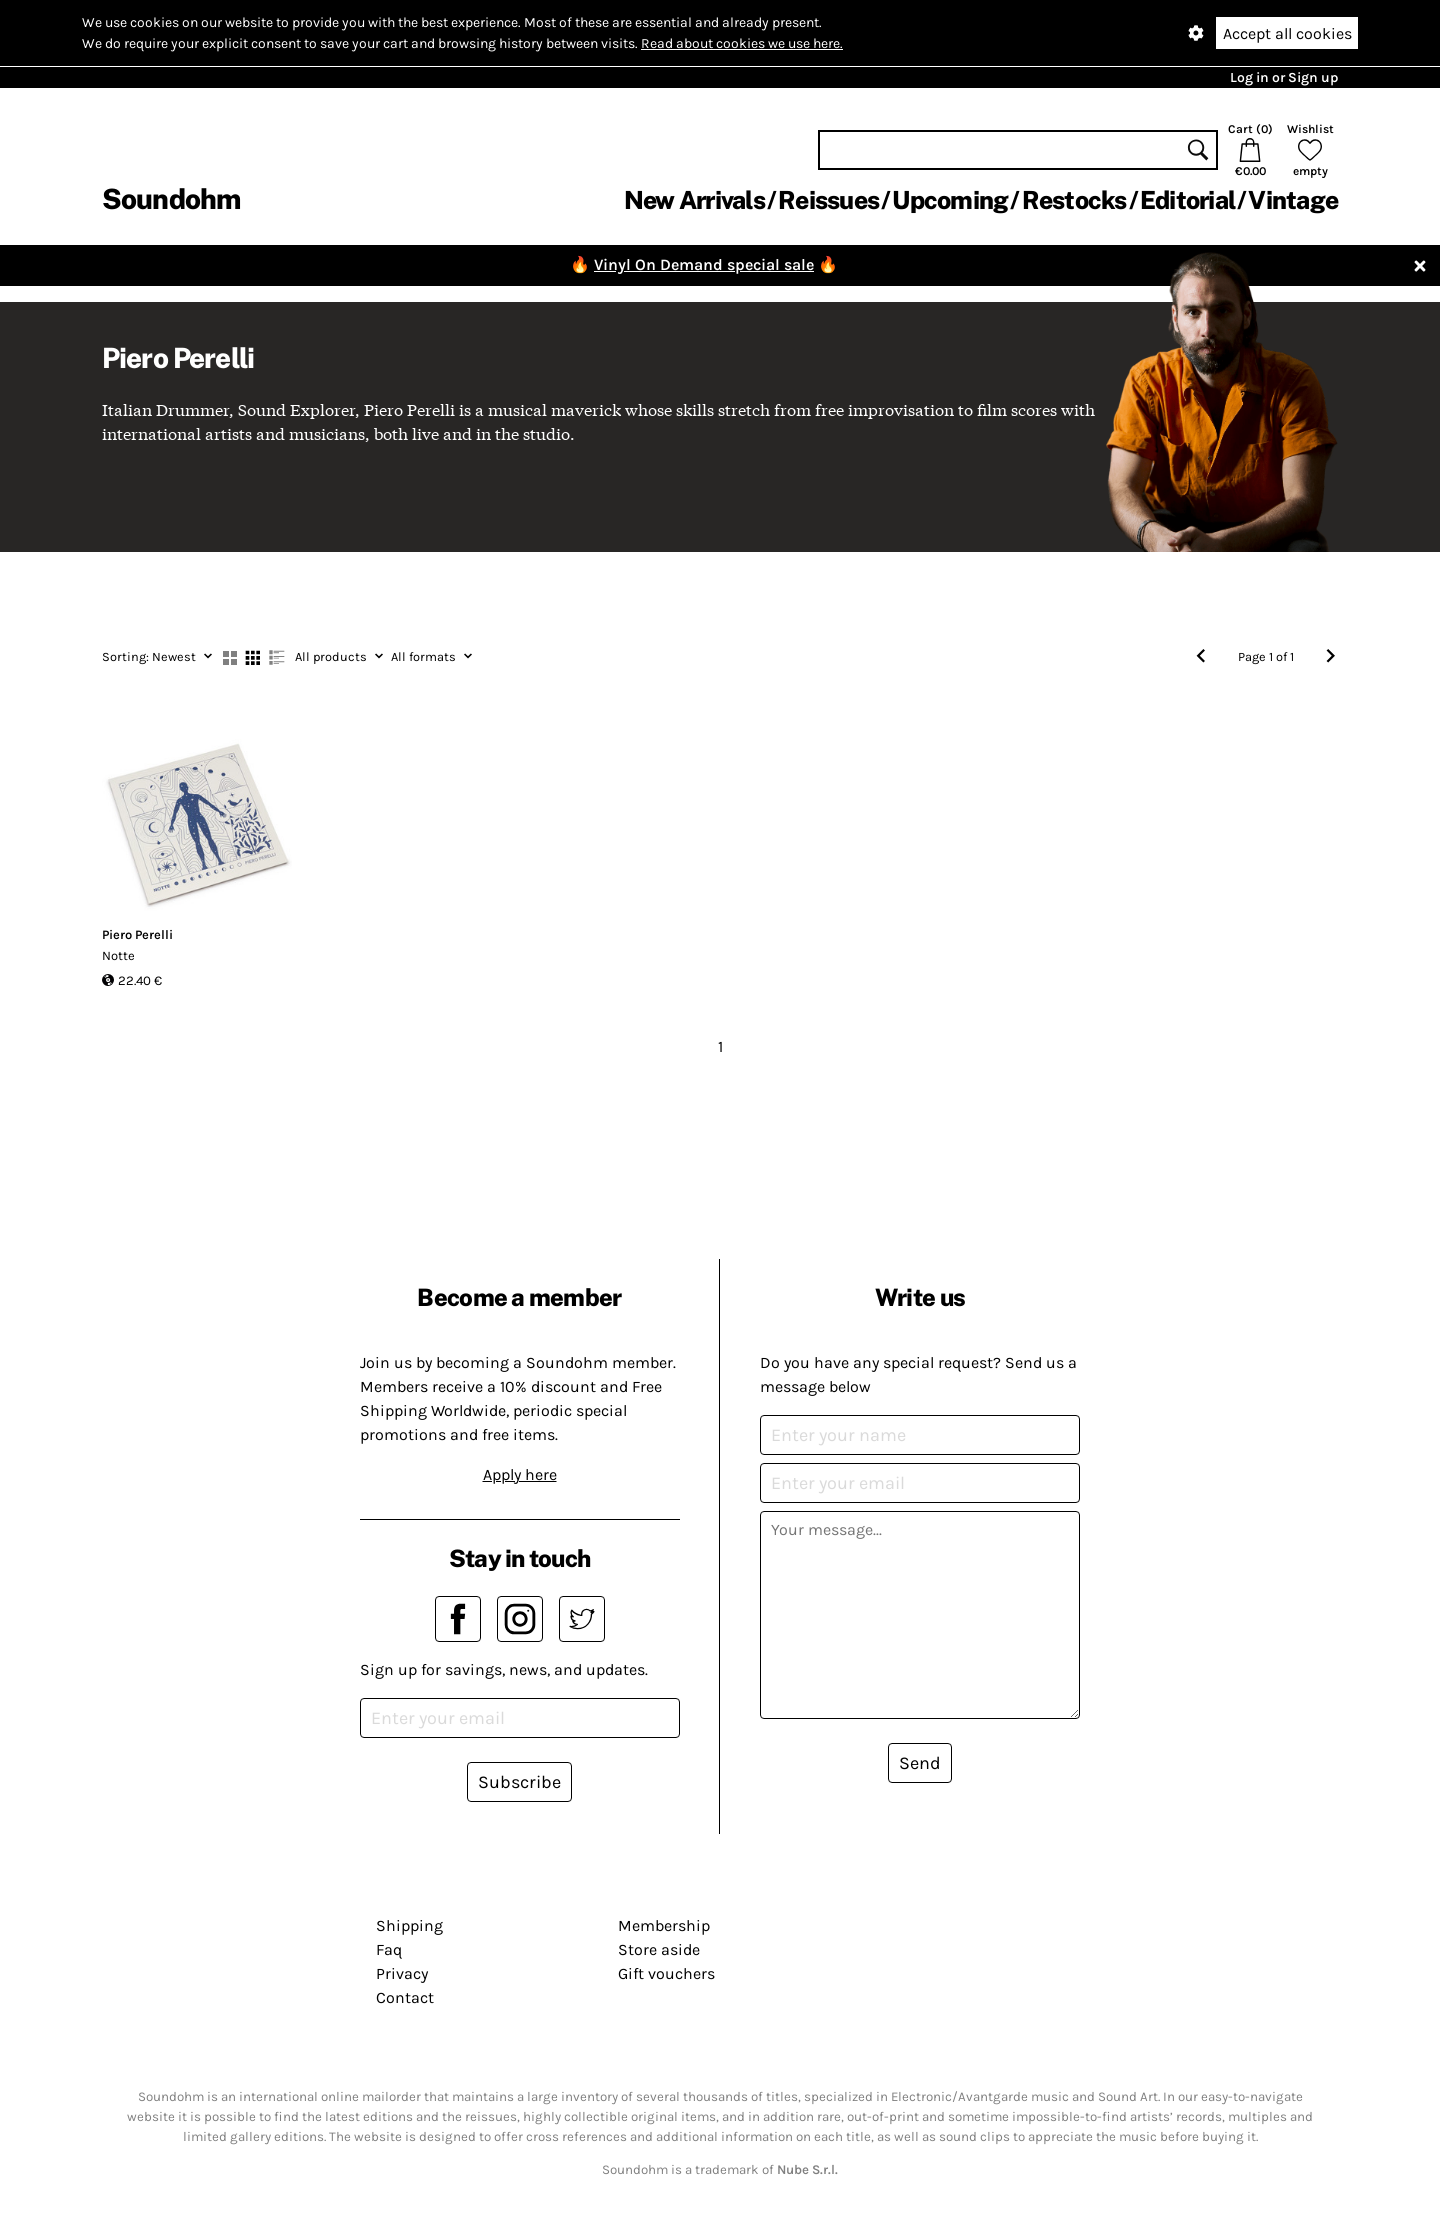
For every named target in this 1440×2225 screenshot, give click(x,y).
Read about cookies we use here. (742, 43)
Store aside (659, 1949)
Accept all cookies (1287, 33)
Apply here (520, 1474)
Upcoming (950, 200)
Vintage (1293, 200)
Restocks (1074, 200)
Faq (389, 1949)
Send (920, 1763)
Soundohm (171, 198)
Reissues (828, 200)
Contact (405, 1997)
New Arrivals (694, 200)
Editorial (1187, 200)
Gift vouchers (666, 1973)
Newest (157, 656)
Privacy (402, 1973)
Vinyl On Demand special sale (704, 264)
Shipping (409, 1925)
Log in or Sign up (1284, 77)
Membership (664, 1925)
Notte (118, 955)
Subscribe (519, 1782)
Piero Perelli (137, 934)
